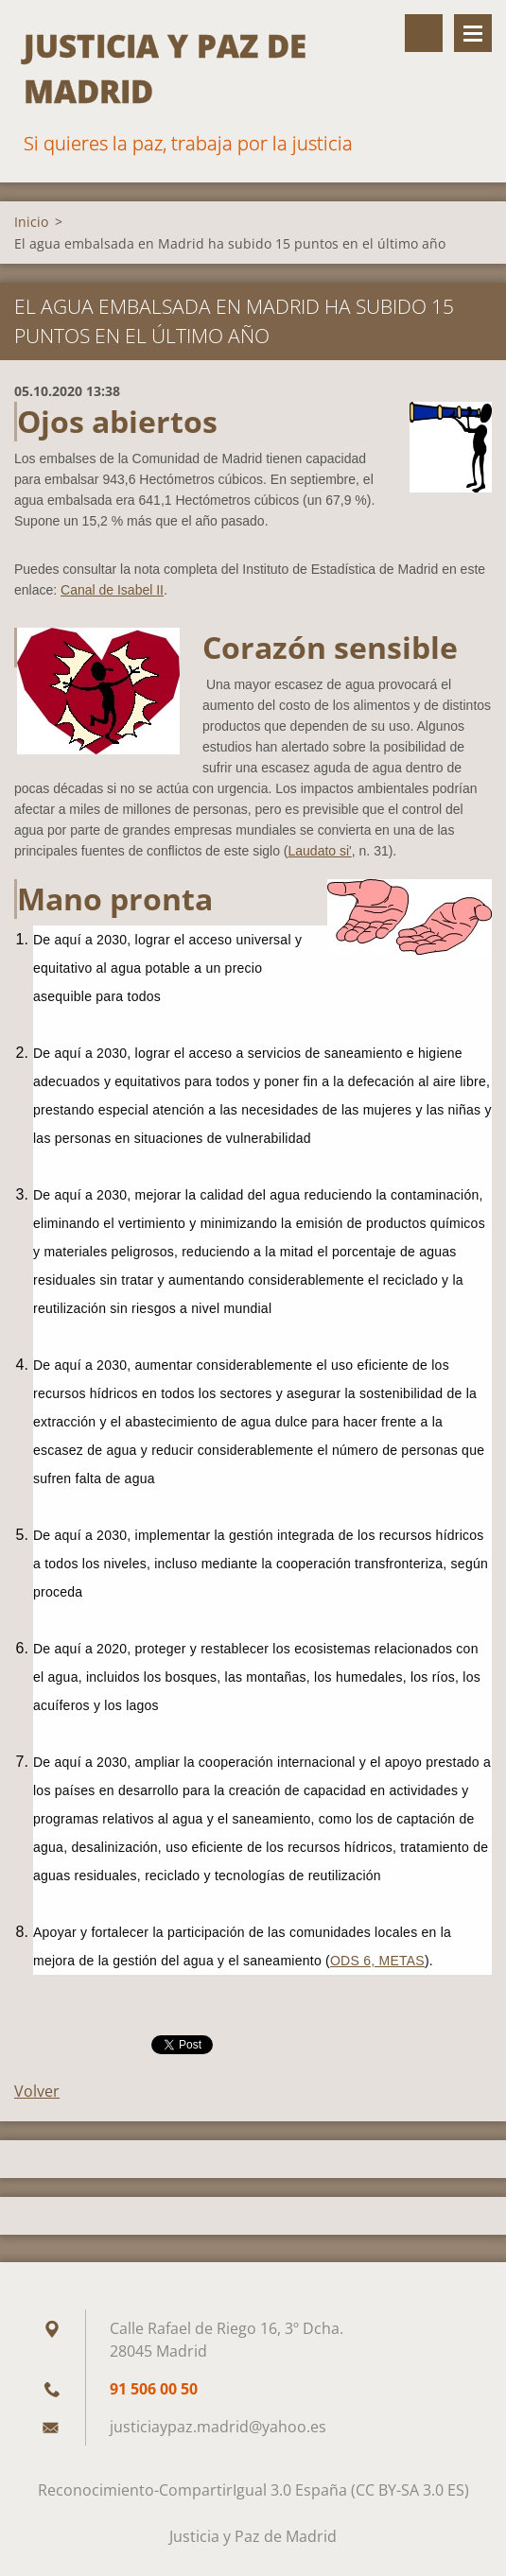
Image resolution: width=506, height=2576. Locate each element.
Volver (37, 2091)
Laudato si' (320, 850)
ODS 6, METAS (377, 1960)
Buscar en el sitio (424, 33)
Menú (473, 33)
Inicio (31, 222)
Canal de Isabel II (112, 589)
